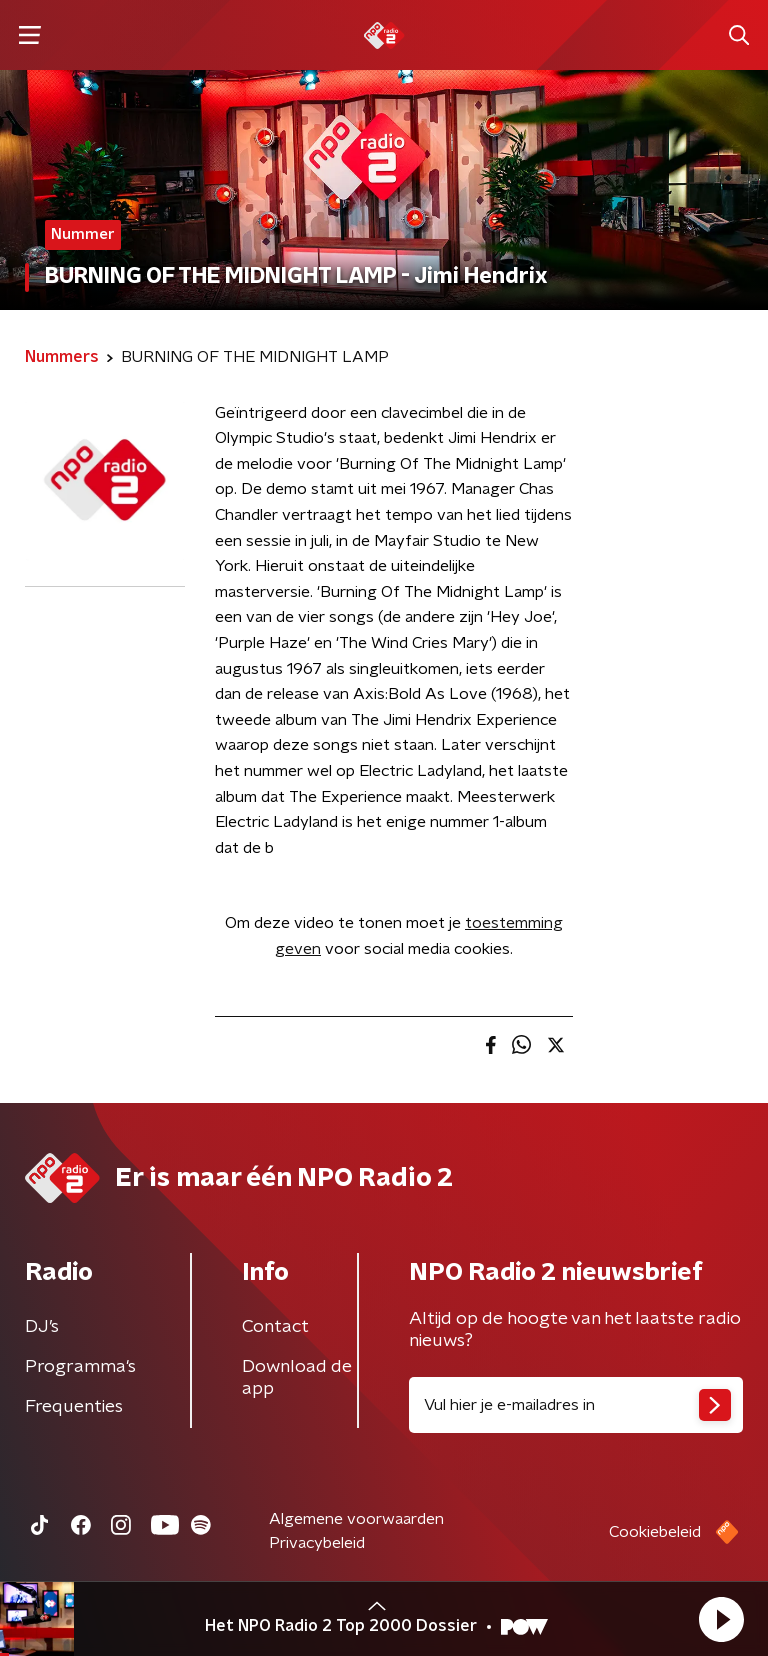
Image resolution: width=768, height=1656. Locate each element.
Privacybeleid (317, 1543)
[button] (721, 1619)
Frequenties (74, 1407)
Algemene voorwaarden (356, 1519)
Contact (275, 1327)
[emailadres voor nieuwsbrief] (576, 1405)
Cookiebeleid (655, 1532)
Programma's (80, 1367)
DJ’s (42, 1327)
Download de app (297, 1378)
